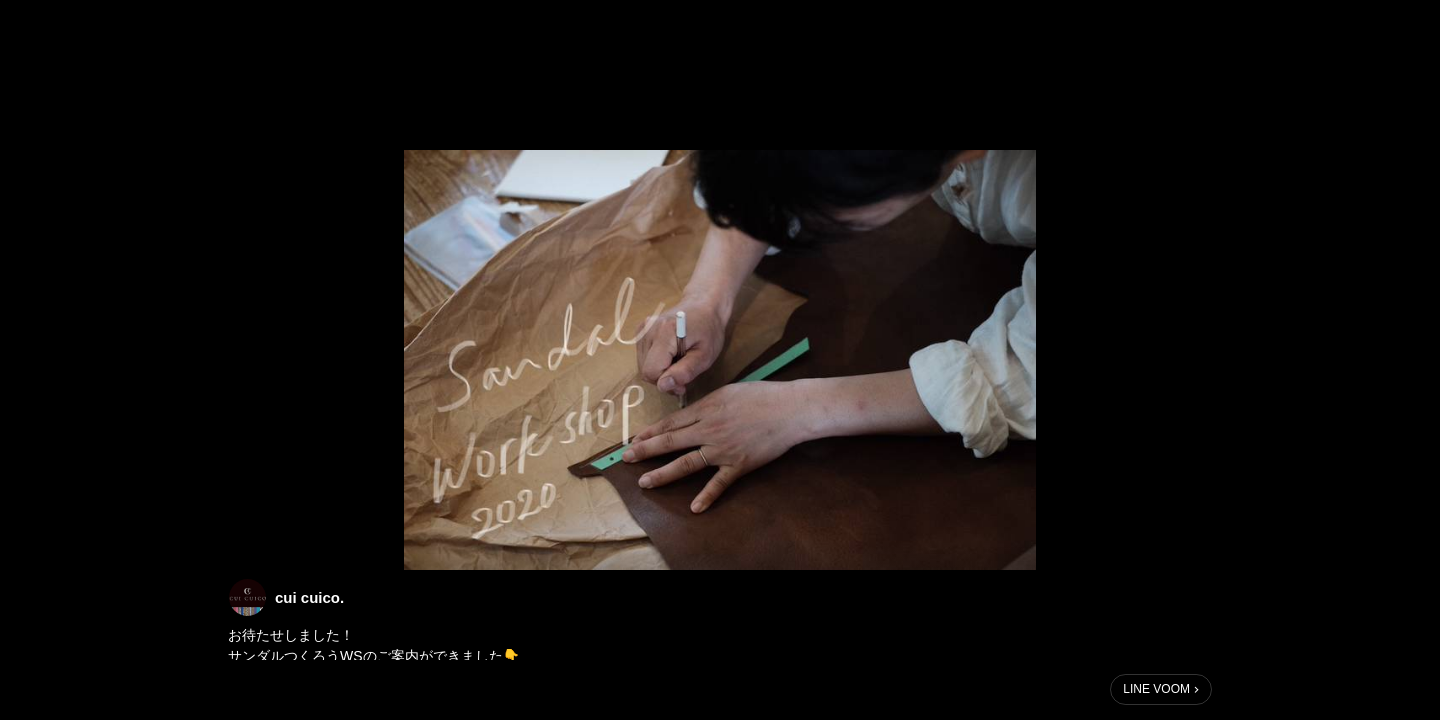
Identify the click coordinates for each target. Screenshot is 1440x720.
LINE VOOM (1156, 689)
